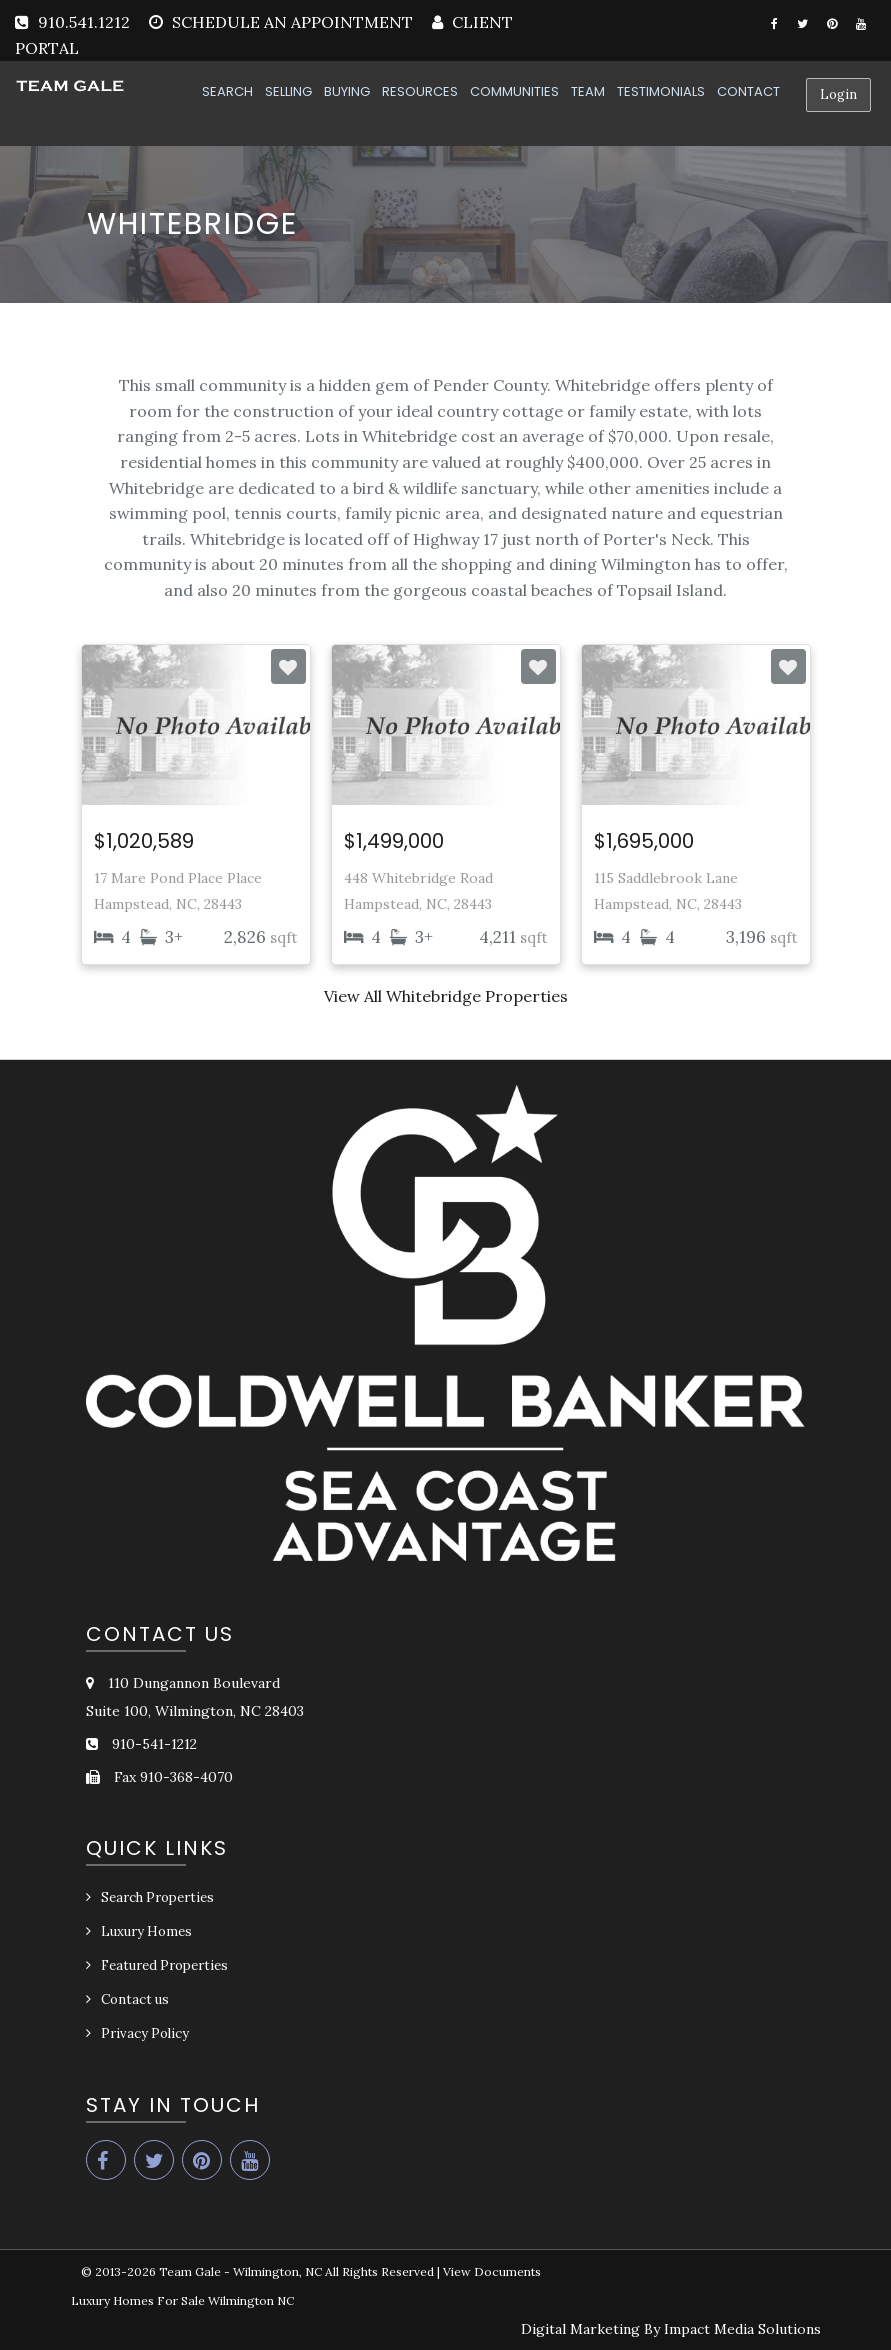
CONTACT (748, 91)
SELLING (288, 91)
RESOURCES (420, 91)
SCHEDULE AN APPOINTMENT (292, 22)
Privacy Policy (145, 2033)
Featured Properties (164, 1965)
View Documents (492, 2271)
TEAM (588, 91)
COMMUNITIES (514, 91)
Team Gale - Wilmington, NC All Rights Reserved (296, 2271)
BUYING (347, 91)
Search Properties (157, 1897)
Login (838, 94)
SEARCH (227, 91)
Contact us (135, 1999)
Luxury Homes (146, 1931)
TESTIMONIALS (661, 91)
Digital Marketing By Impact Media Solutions (671, 2329)
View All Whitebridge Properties (446, 996)
